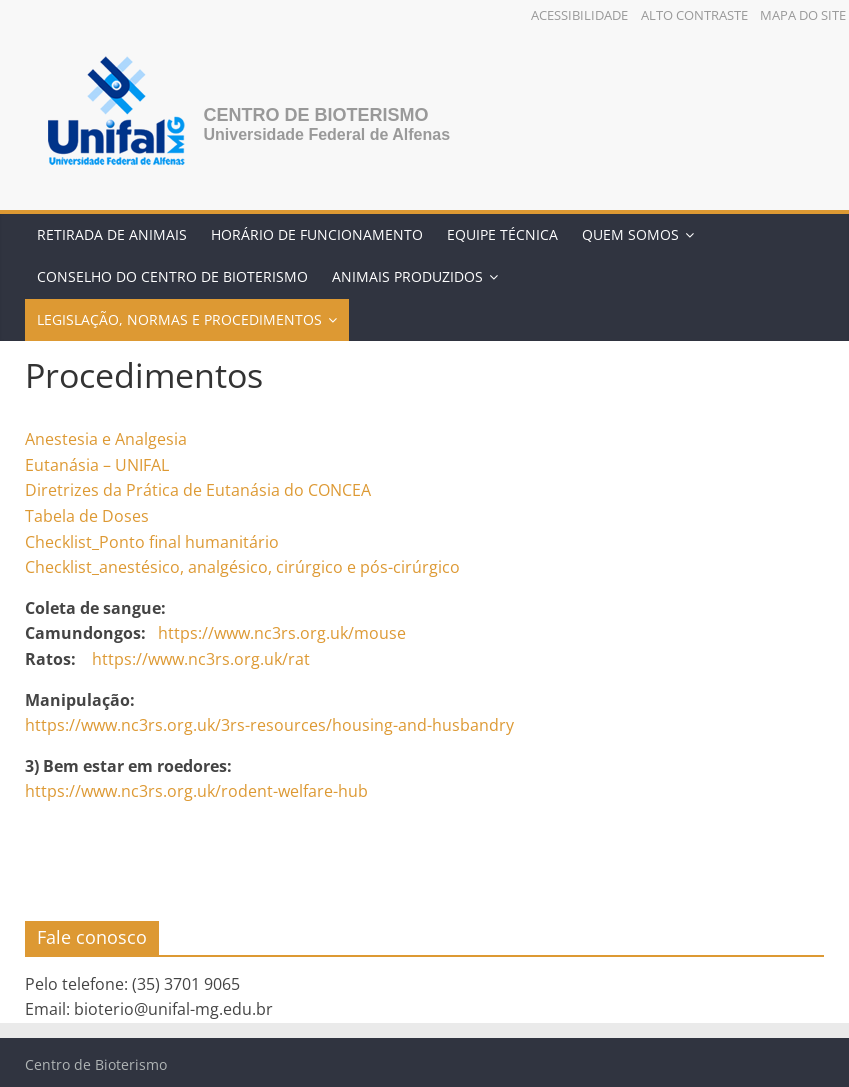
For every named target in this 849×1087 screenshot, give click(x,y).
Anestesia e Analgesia (106, 439)
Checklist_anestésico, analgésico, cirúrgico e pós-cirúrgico (242, 567)
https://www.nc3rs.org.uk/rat (201, 659)
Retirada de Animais (112, 234)
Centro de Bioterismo (315, 115)
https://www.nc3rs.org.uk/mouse (282, 633)
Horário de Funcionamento (317, 234)
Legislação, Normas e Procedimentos (179, 319)
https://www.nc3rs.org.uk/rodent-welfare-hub (196, 791)
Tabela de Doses (87, 516)
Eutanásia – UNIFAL (97, 465)
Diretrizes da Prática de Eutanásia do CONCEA (198, 490)
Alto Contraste (694, 15)
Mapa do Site (803, 15)
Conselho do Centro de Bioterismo (172, 276)
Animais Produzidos (407, 276)
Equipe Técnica (502, 234)
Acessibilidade (579, 15)
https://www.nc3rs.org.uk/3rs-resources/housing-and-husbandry (269, 725)
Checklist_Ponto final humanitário (152, 542)
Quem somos (630, 234)
